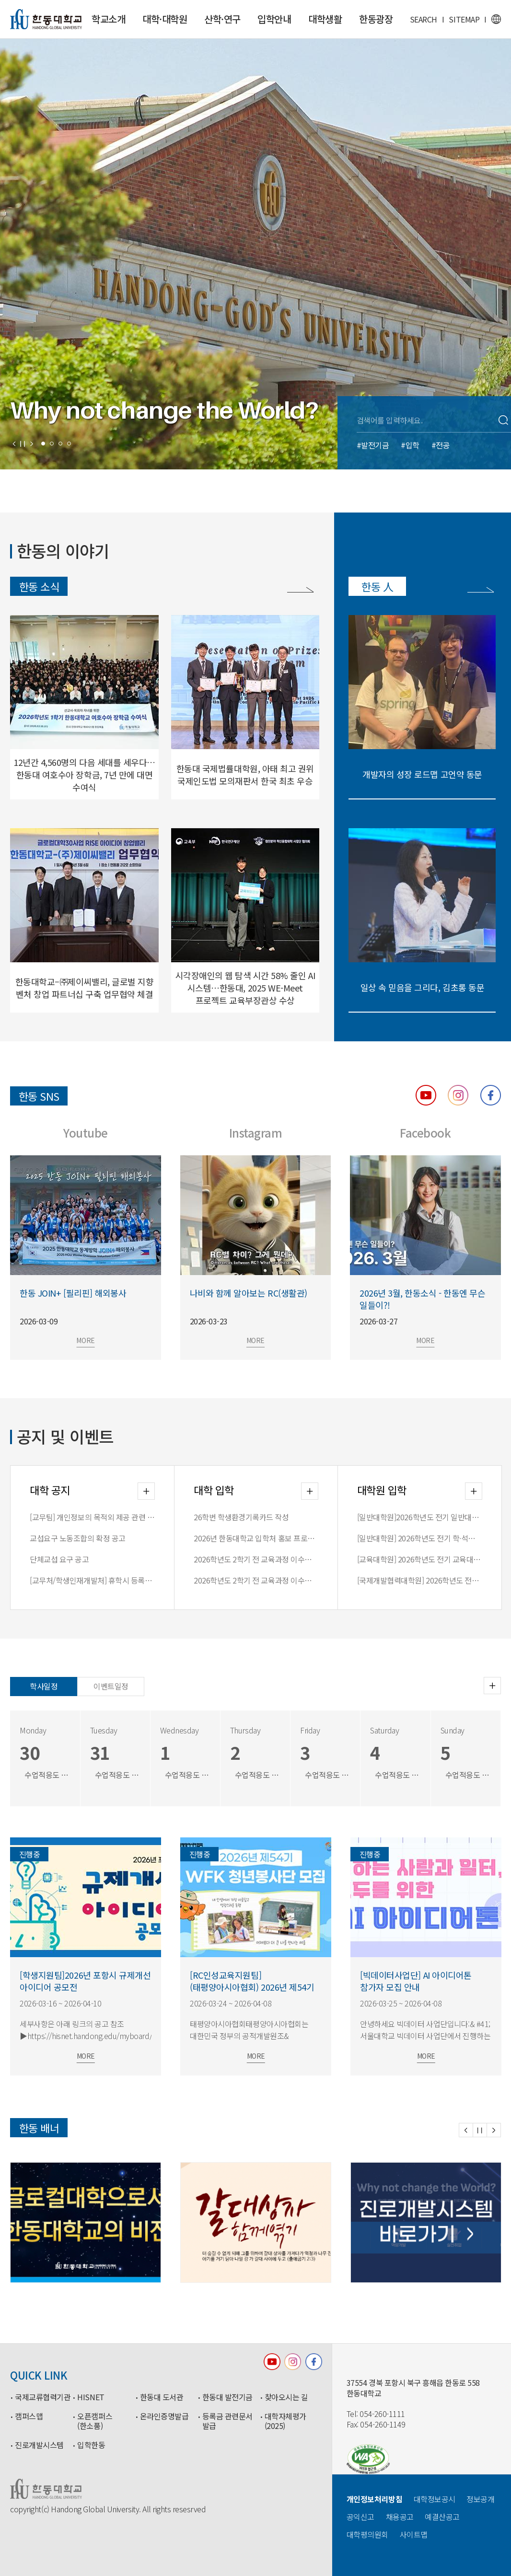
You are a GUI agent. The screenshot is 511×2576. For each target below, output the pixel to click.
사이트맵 (414, 2534)
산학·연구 (222, 19)
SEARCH (423, 19)
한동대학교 (46, 19)
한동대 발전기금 (227, 2397)
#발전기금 (373, 445)
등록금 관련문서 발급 (227, 2421)
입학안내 (274, 19)
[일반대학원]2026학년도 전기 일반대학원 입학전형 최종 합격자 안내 (419, 1517)
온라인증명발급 (164, 2416)
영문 (496, 19)
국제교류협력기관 (42, 2397)
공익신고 (360, 2516)
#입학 (410, 445)
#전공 (440, 445)
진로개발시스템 (39, 2445)
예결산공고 (442, 2516)
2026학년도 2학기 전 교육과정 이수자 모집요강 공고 (256, 1580)
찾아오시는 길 (286, 2397)
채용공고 (400, 2516)
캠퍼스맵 (29, 2416)
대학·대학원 (164, 19)
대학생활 (325, 19)
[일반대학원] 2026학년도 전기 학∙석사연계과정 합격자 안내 (419, 1538)
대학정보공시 (434, 2499)
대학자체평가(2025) (285, 2421)
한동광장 (376, 19)
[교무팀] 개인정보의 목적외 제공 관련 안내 (92, 1517)
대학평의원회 (367, 2534)
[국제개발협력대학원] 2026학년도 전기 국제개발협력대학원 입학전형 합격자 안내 (419, 1580)
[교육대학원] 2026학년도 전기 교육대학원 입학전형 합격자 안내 (419, 1559)
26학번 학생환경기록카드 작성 (241, 1517)
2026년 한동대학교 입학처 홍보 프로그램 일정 (256, 1538)
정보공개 (480, 2499)
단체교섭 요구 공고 (59, 1559)
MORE (113, 1340)
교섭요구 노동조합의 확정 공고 (77, 1538)
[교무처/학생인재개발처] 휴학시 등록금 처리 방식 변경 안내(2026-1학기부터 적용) (92, 1580)
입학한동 (91, 2445)
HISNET (90, 2397)
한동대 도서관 (162, 2397)
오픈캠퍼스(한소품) (94, 2421)
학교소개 (108, 19)
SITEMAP (464, 19)
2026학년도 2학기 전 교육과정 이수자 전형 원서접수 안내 (256, 1559)
